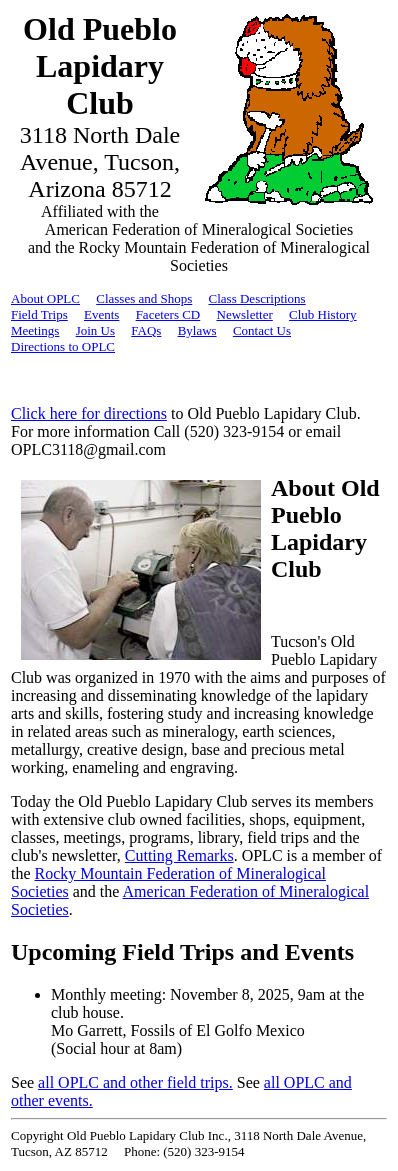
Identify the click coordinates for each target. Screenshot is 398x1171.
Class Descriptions (257, 298)
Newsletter (245, 314)
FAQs (146, 330)
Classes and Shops (144, 298)
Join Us (95, 330)
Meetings (35, 330)
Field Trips (39, 314)
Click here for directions (89, 413)
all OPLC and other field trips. (135, 1082)
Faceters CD (168, 314)
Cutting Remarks (179, 855)
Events (101, 314)
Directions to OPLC (63, 346)
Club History (323, 314)
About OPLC (45, 298)
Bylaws (197, 330)
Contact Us (262, 330)
